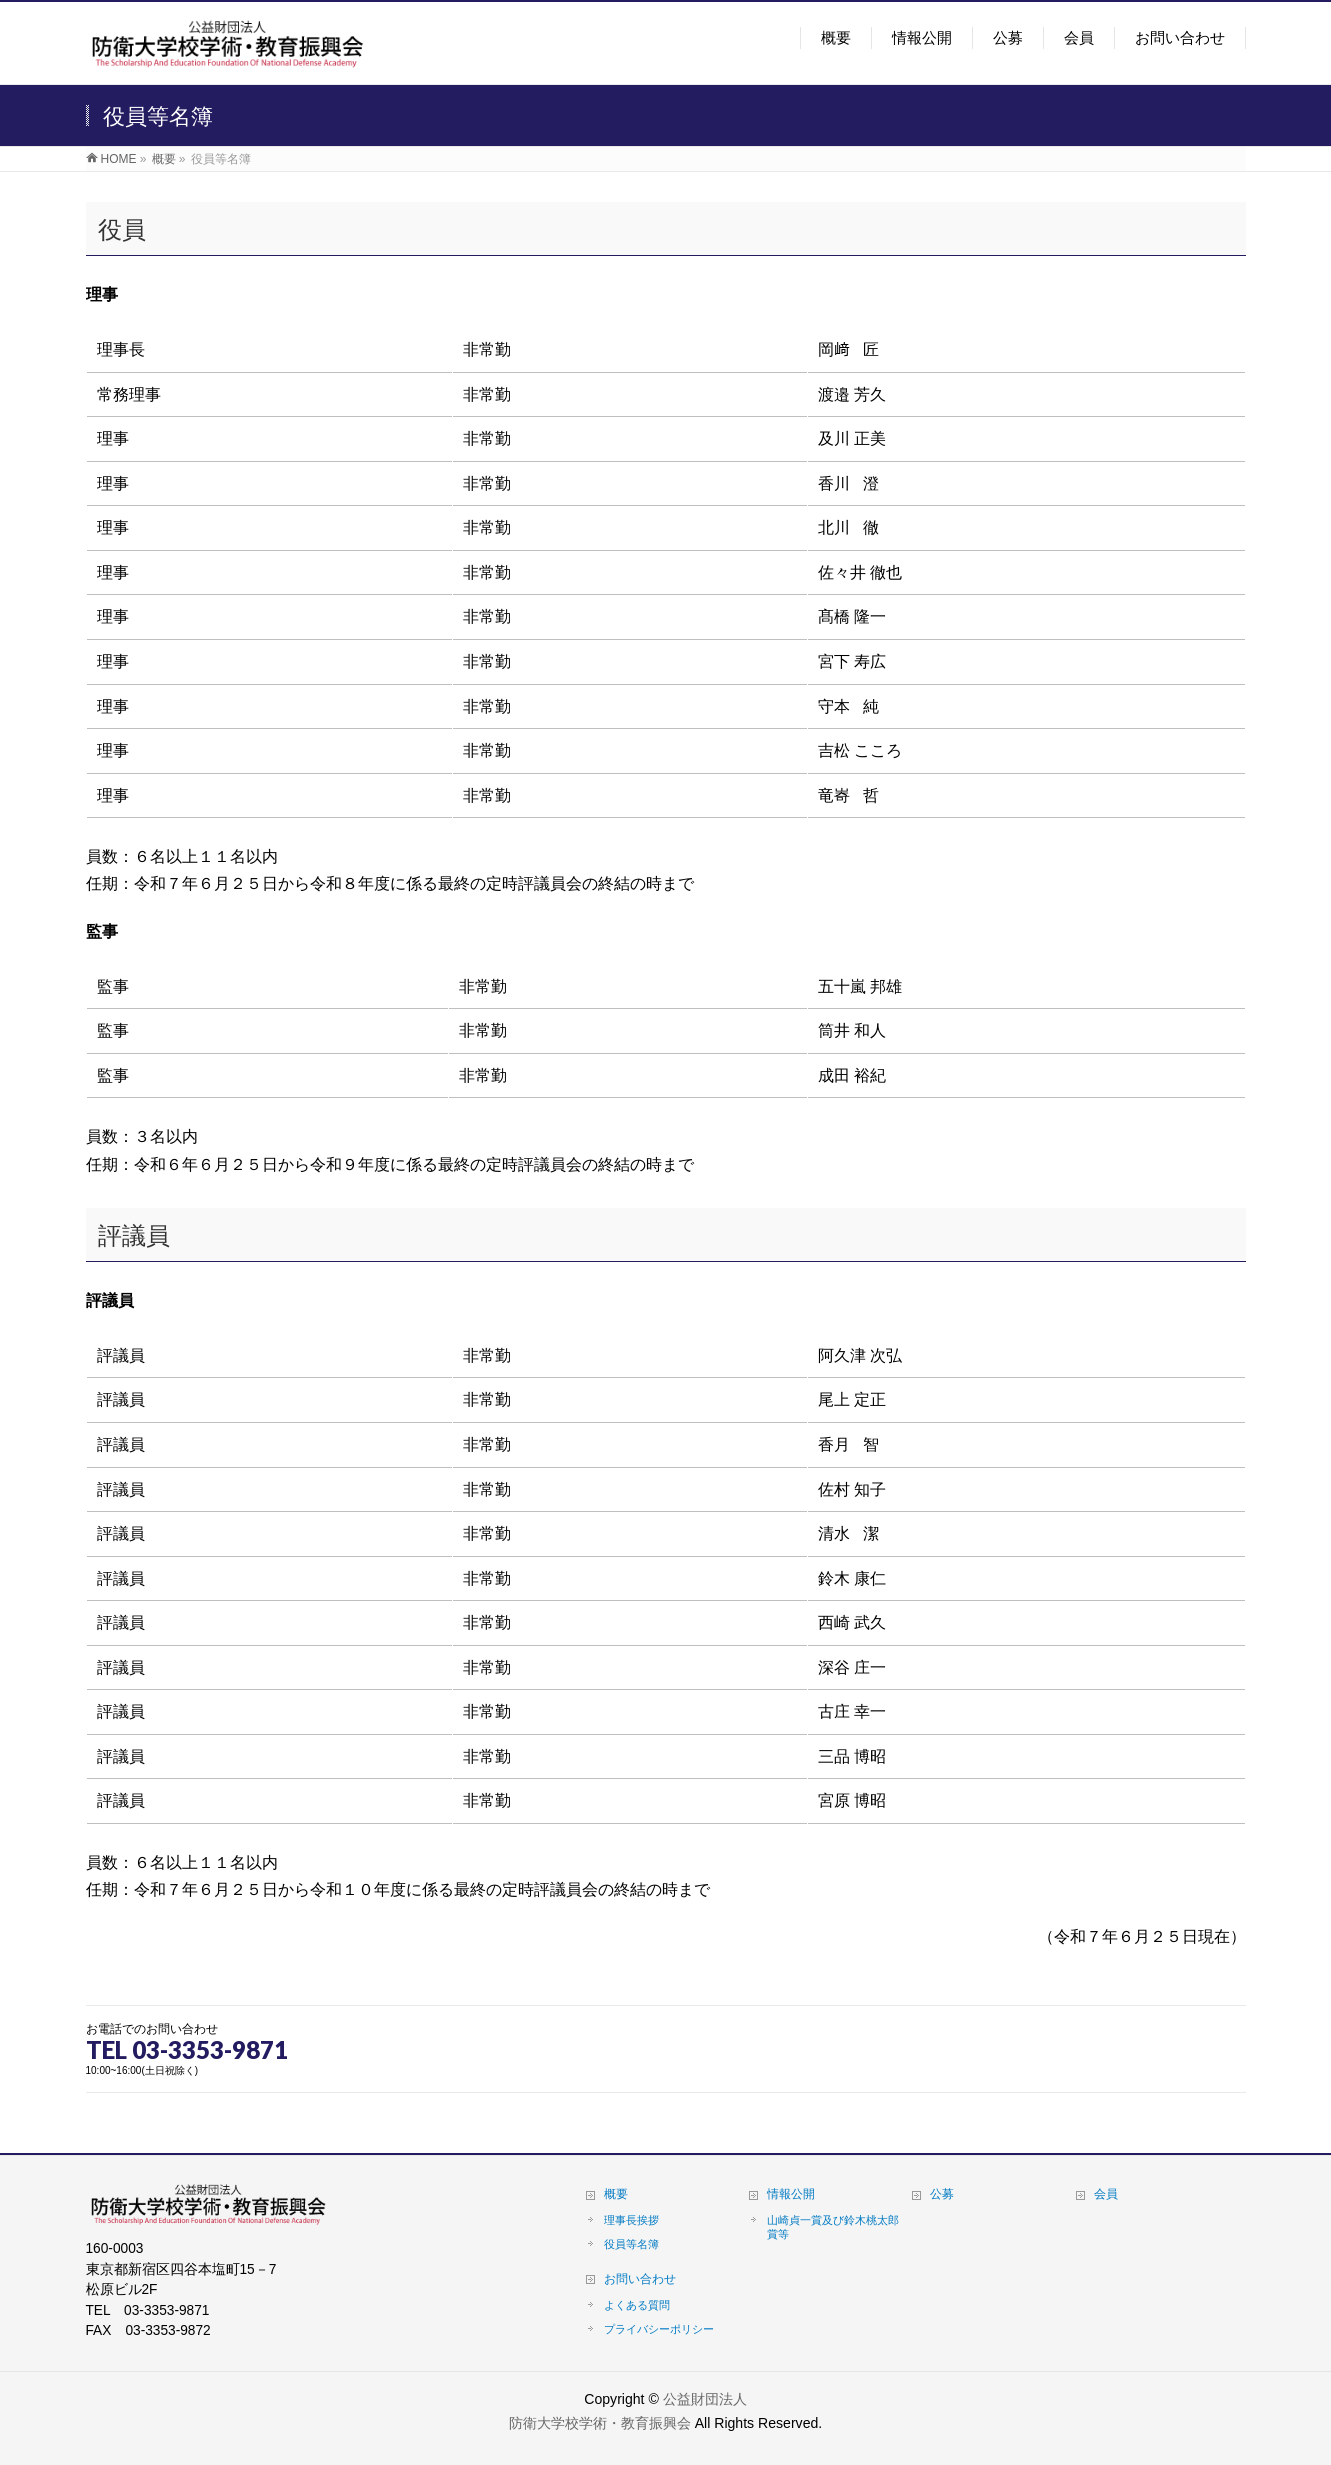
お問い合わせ (640, 2279)
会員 (1106, 2194)
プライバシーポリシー (659, 2329)
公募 (942, 2194)
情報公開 (791, 2194)
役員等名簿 (631, 2244)
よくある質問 (637, 2305)
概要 (616, 2194)
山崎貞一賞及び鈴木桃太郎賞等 (833, 2227)
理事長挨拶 (631, 2220)
